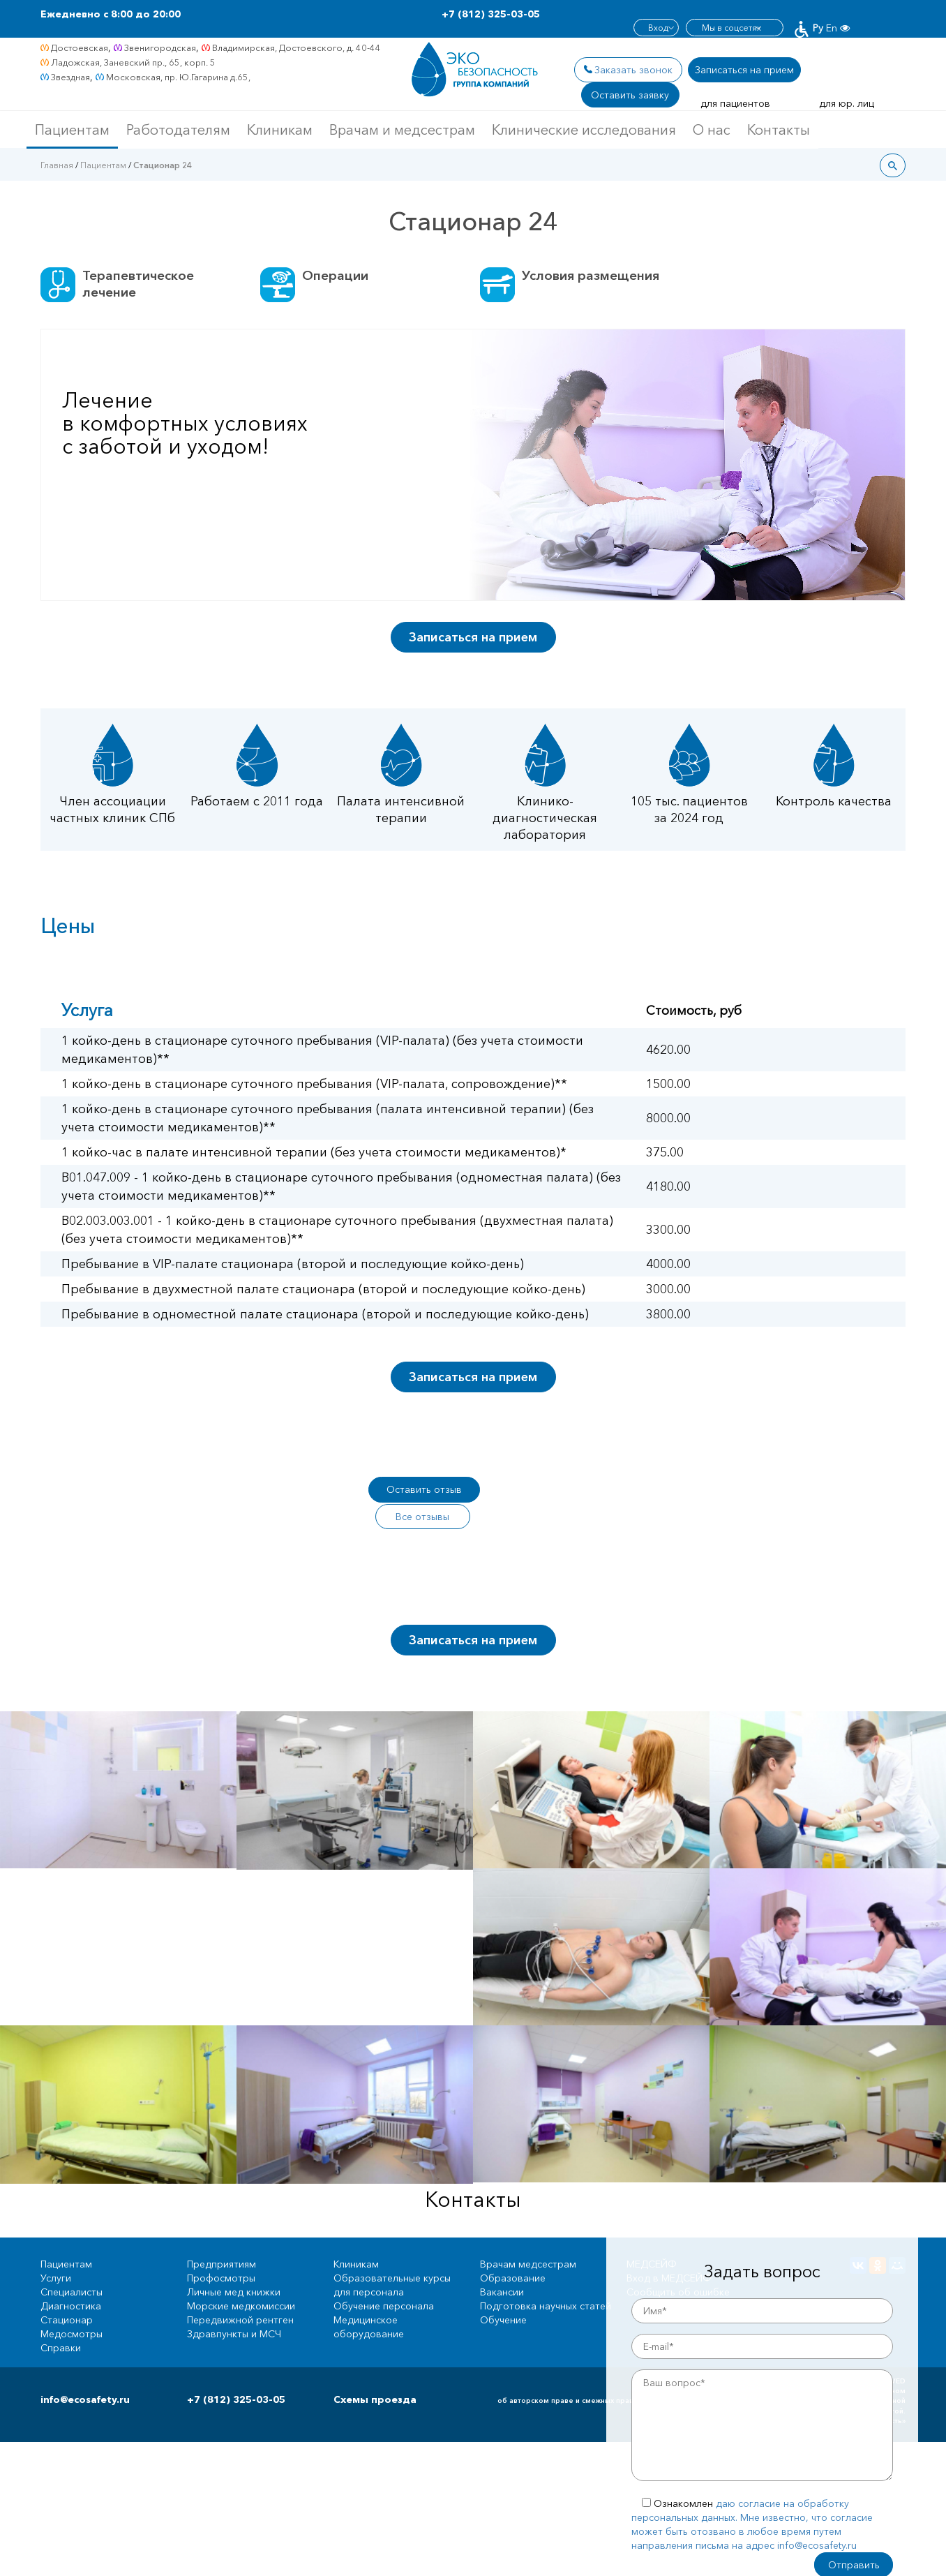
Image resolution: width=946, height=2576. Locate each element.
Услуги (55, 2251)
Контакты (778, 129)
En (831, 14)
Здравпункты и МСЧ (234, 2307)
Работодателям (178, 129)
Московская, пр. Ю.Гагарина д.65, (178, 76)
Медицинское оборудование (368, 2300)
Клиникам (280, 129)
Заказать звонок (633, 70)
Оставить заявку (631, 95)
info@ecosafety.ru (85, 2373)
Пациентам (72, 129)
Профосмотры (221, 2251)
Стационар (66, 2293)
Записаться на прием (473, 637)
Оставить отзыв (424, 1489)
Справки (60, 2321)
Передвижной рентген (240, 2293)
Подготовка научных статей (545, 2279)
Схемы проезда (374, 2373)
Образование (513, 2251)
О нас (711, 129)
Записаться (745, 70)
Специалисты (71, 2265)
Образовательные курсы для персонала (392, 2258)
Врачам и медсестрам (402, 129)
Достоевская (79, 47)
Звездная (70, 76)
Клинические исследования (584, 129)
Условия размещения (594, 275)
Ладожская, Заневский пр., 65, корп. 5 (133, 62)
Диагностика (70, 2279)
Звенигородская (160, 47)
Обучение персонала (383, 2279)
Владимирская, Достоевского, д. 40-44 (296, 47)
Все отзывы (532, 1489)
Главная (56, 165)
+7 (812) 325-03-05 (491, 14)
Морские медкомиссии (241, 2279)
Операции (336, 275)
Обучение (503, 2293)
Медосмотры (71, 2307)
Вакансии (502, 2265)
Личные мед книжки (233, 2265)
